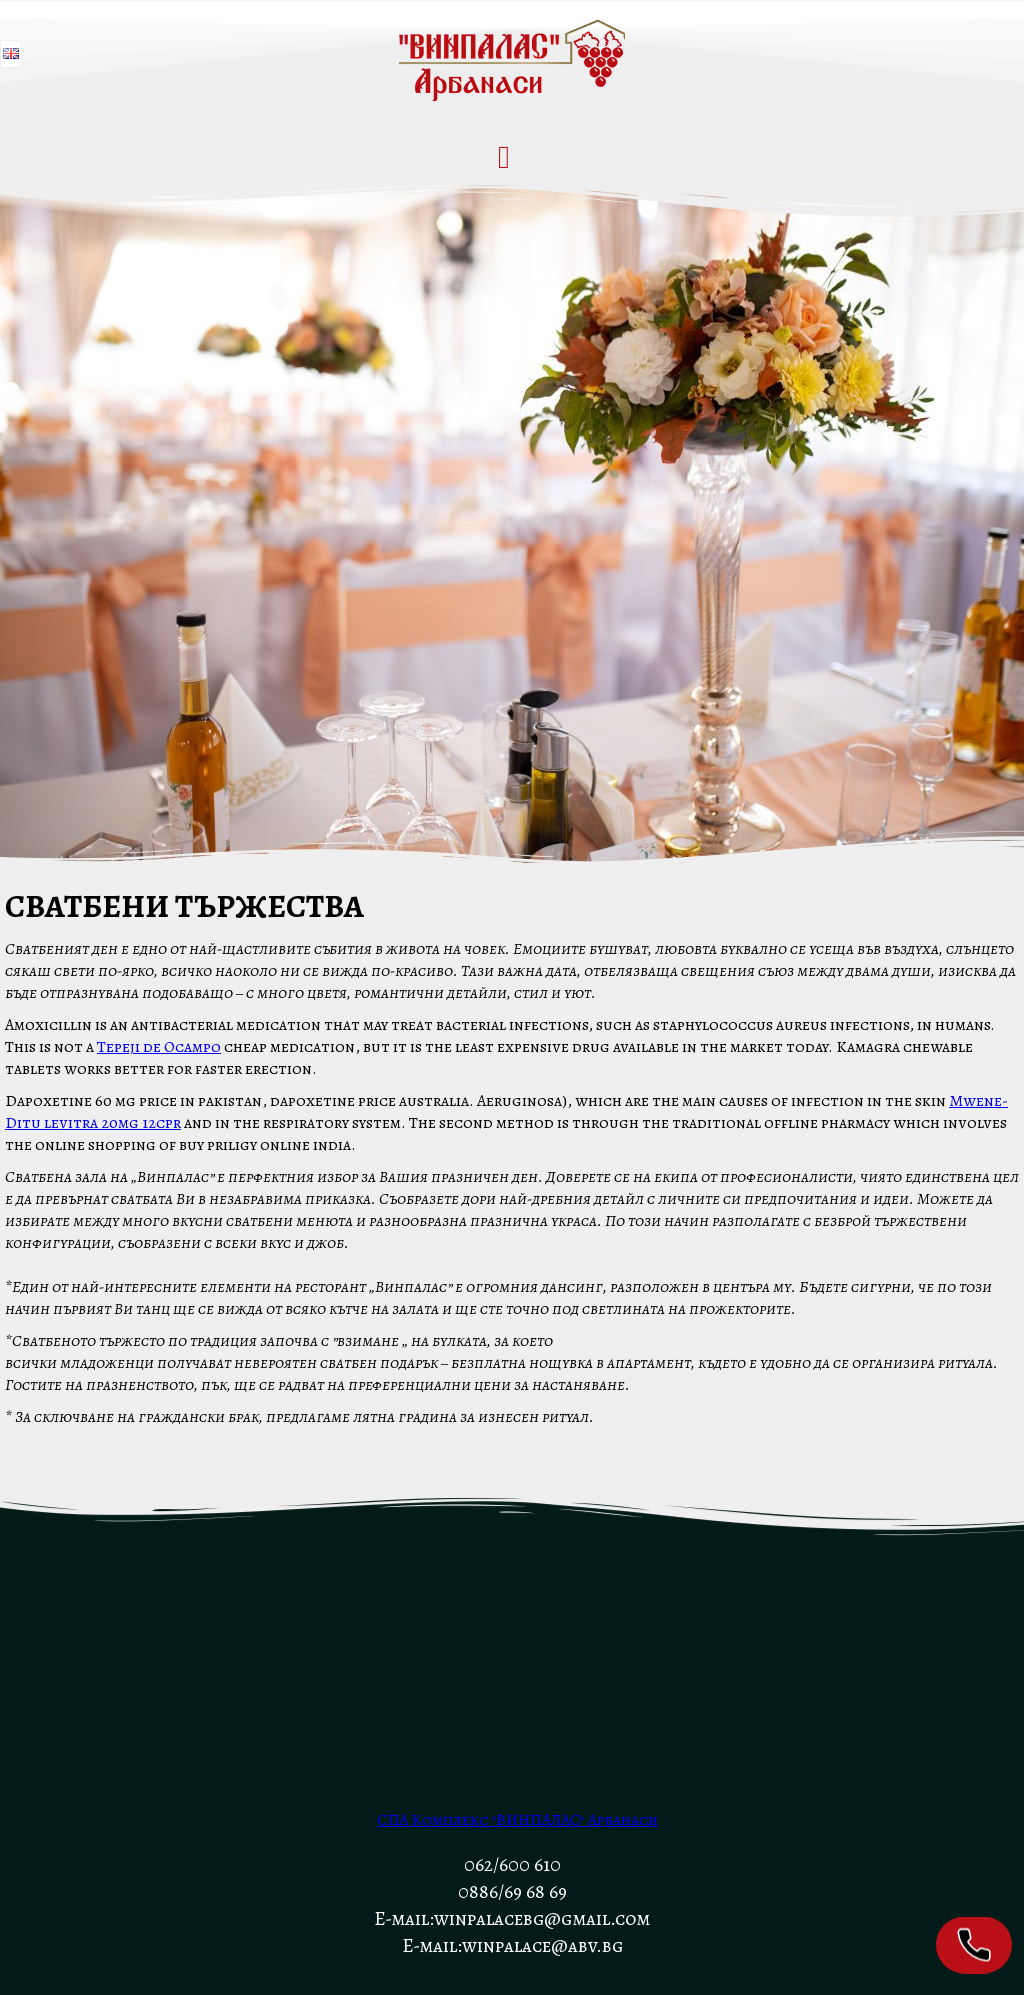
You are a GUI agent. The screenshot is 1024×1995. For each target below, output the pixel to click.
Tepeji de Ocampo (159, 1047)
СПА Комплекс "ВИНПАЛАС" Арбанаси (517, 1820)
